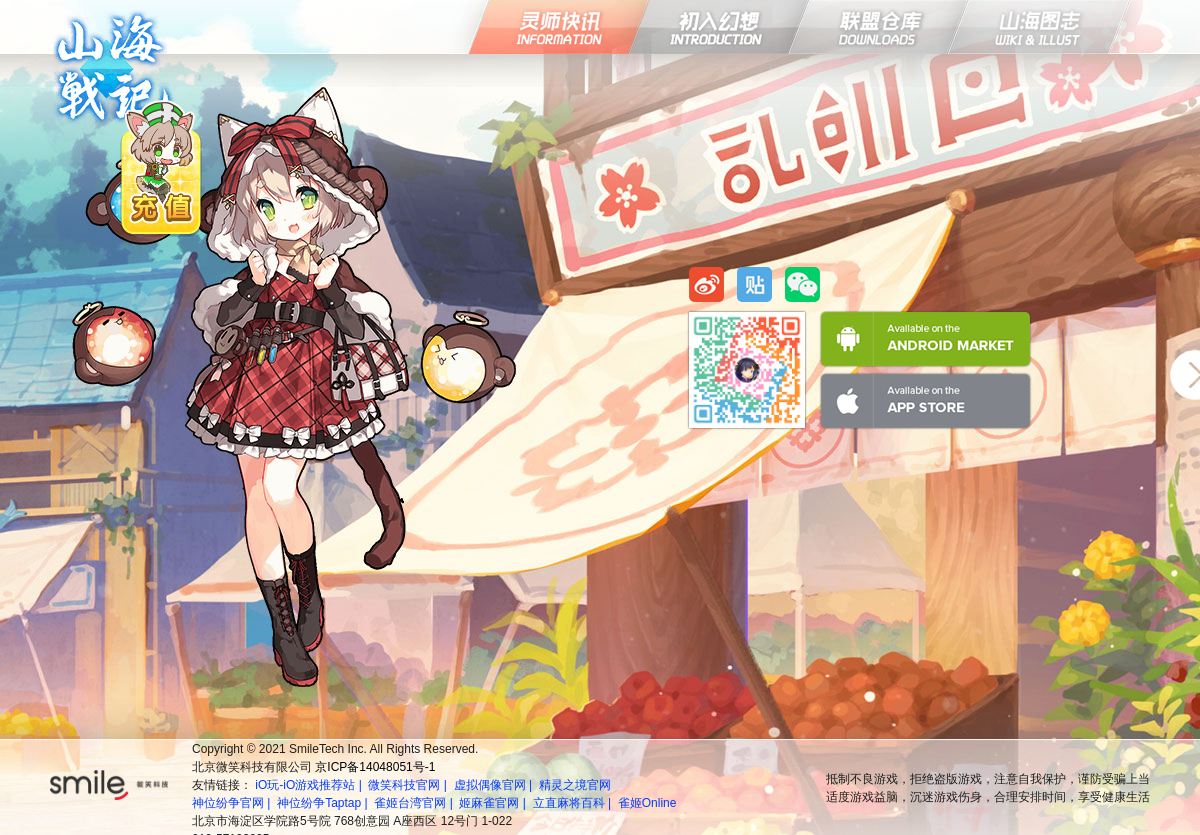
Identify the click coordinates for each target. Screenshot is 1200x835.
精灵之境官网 (575, 785)
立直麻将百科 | (574, 803)
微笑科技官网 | (409, 785)
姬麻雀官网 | (494, 803)
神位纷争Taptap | (324, 803)
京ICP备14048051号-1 (375, 767)
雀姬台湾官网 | (415, 803)
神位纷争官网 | (233, 803)
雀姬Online (647, 803)
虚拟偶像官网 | (495, 785)
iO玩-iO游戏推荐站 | (310, 785)
